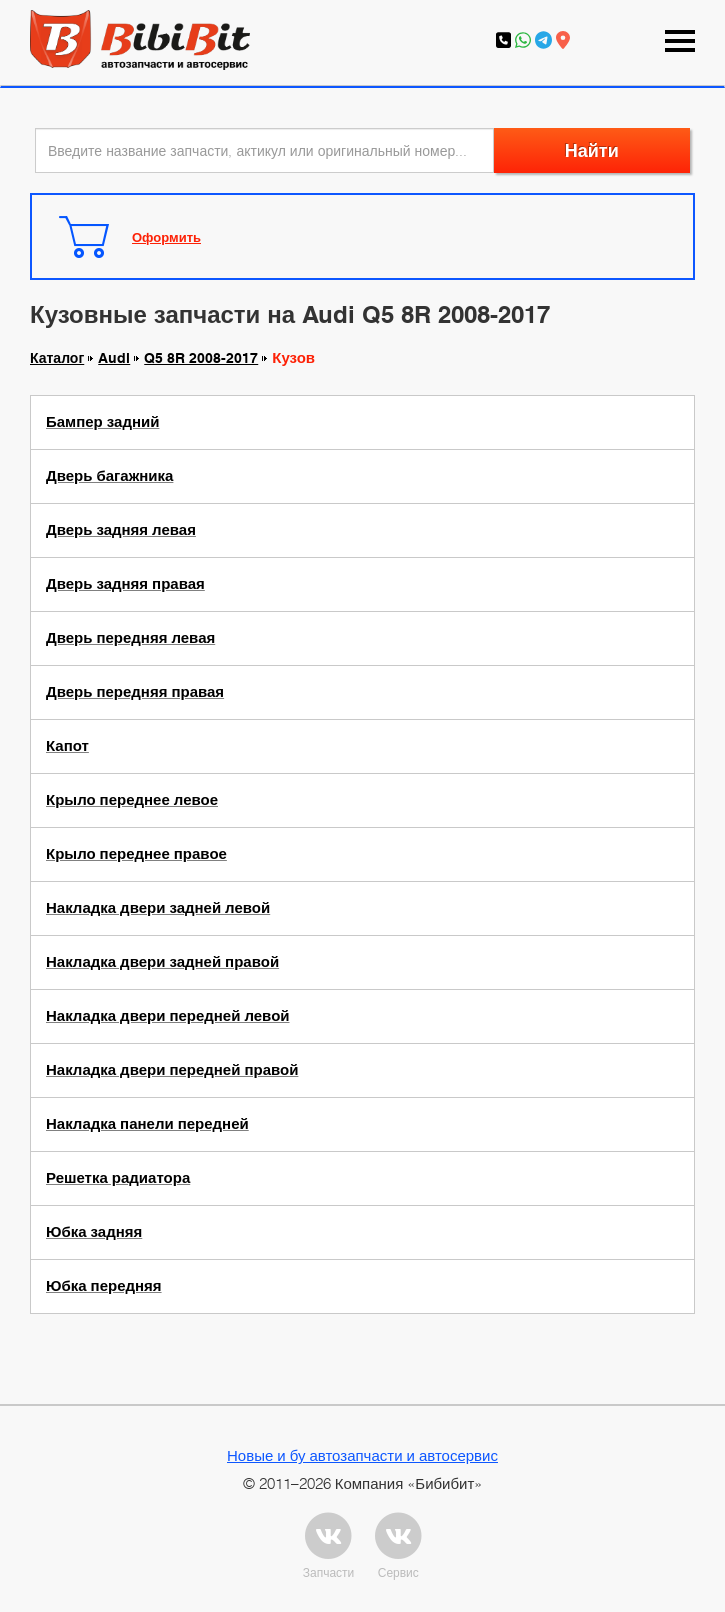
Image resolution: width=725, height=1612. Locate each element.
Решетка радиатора (118, 1178)
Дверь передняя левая (130, 638)
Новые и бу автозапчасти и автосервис (362, 1455)
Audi (114, 358)
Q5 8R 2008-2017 (201, 358)
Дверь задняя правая (125, 584)
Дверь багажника (109, 476)
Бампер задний (102, 422)
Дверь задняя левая (121, 530)
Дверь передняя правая (135, 692)
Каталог (57, 358)
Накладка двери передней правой (172, 1070)
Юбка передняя (104, 1286)
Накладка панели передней (147, 1124)
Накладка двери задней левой (158, 908)
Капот (67, 746)
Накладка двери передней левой (168, 1016)
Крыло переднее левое (132, 800)
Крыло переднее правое (136, 854)
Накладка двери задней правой (162, 962)
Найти (592, 150)
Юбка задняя (94, 1232)
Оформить (166, 237)
